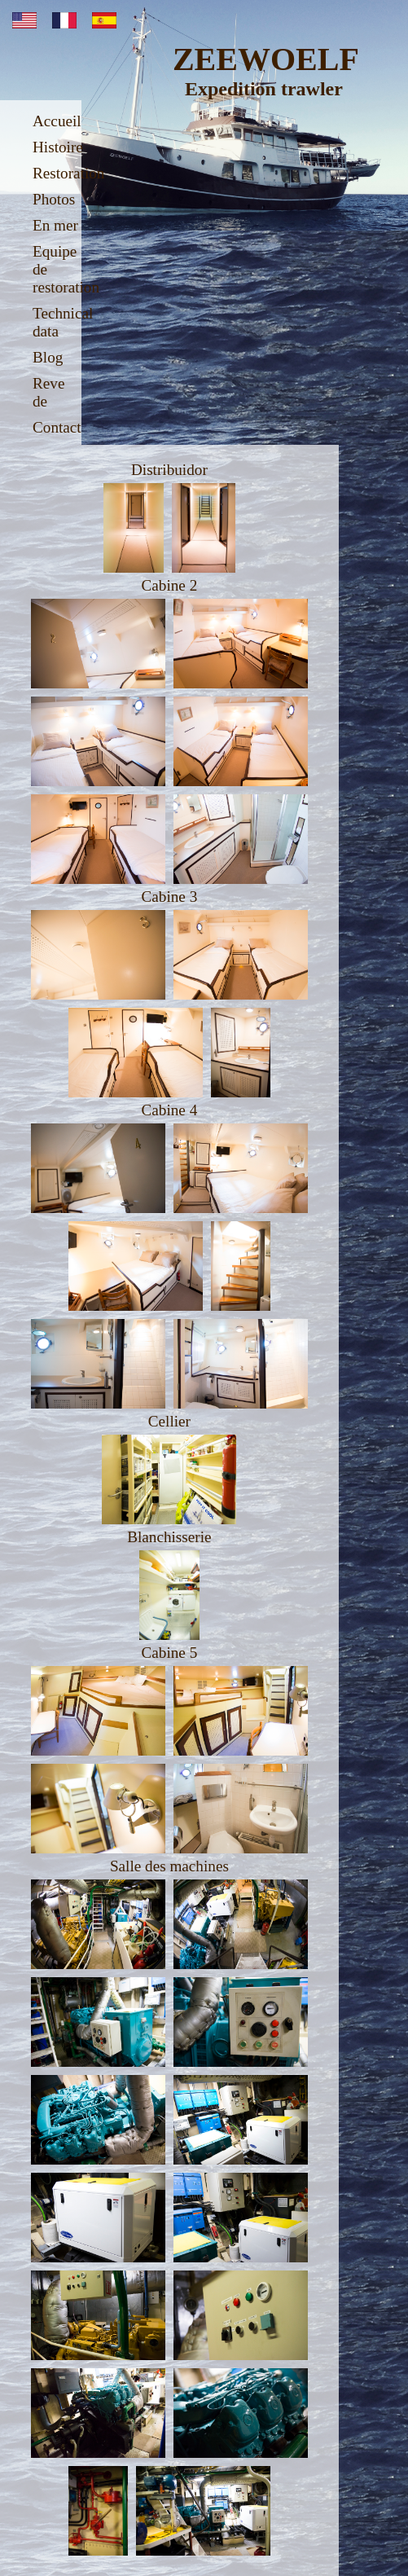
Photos (54, 199)
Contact (57, 427)
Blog (48, 357)
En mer (55, 225)
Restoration (68, 173)
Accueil (57, 121)
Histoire (58, 147)
